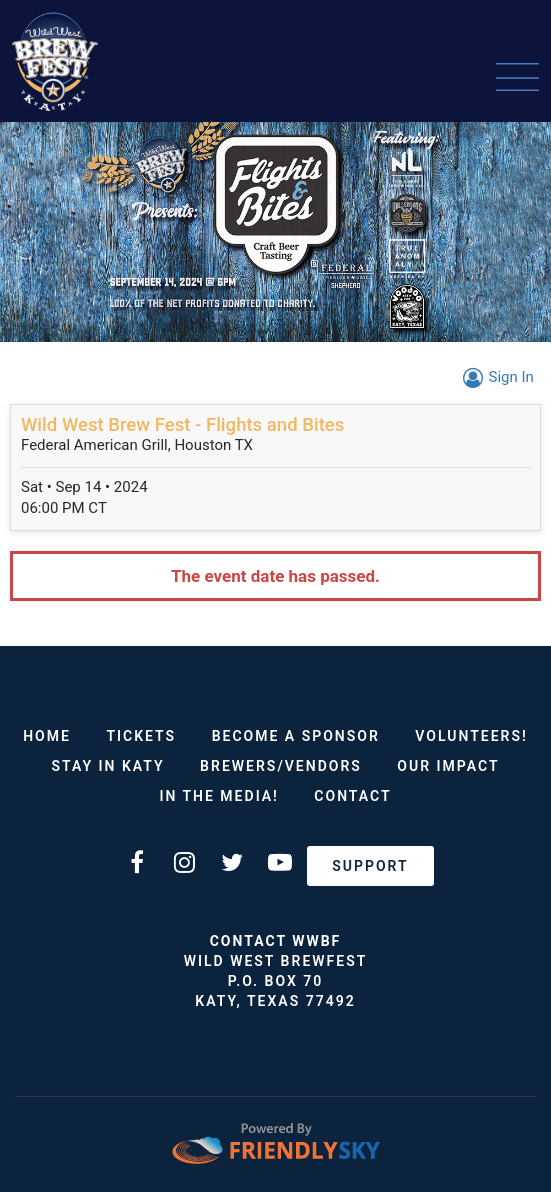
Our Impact (448, 766)
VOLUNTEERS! (471, 736)
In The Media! (218, 796)
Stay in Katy (107, 766)
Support (370, 866)
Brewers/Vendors (281, 766)
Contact (352, 796)
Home (47, 736)
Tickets (141, 736)
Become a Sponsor (296, 736)
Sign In (495, 377)
